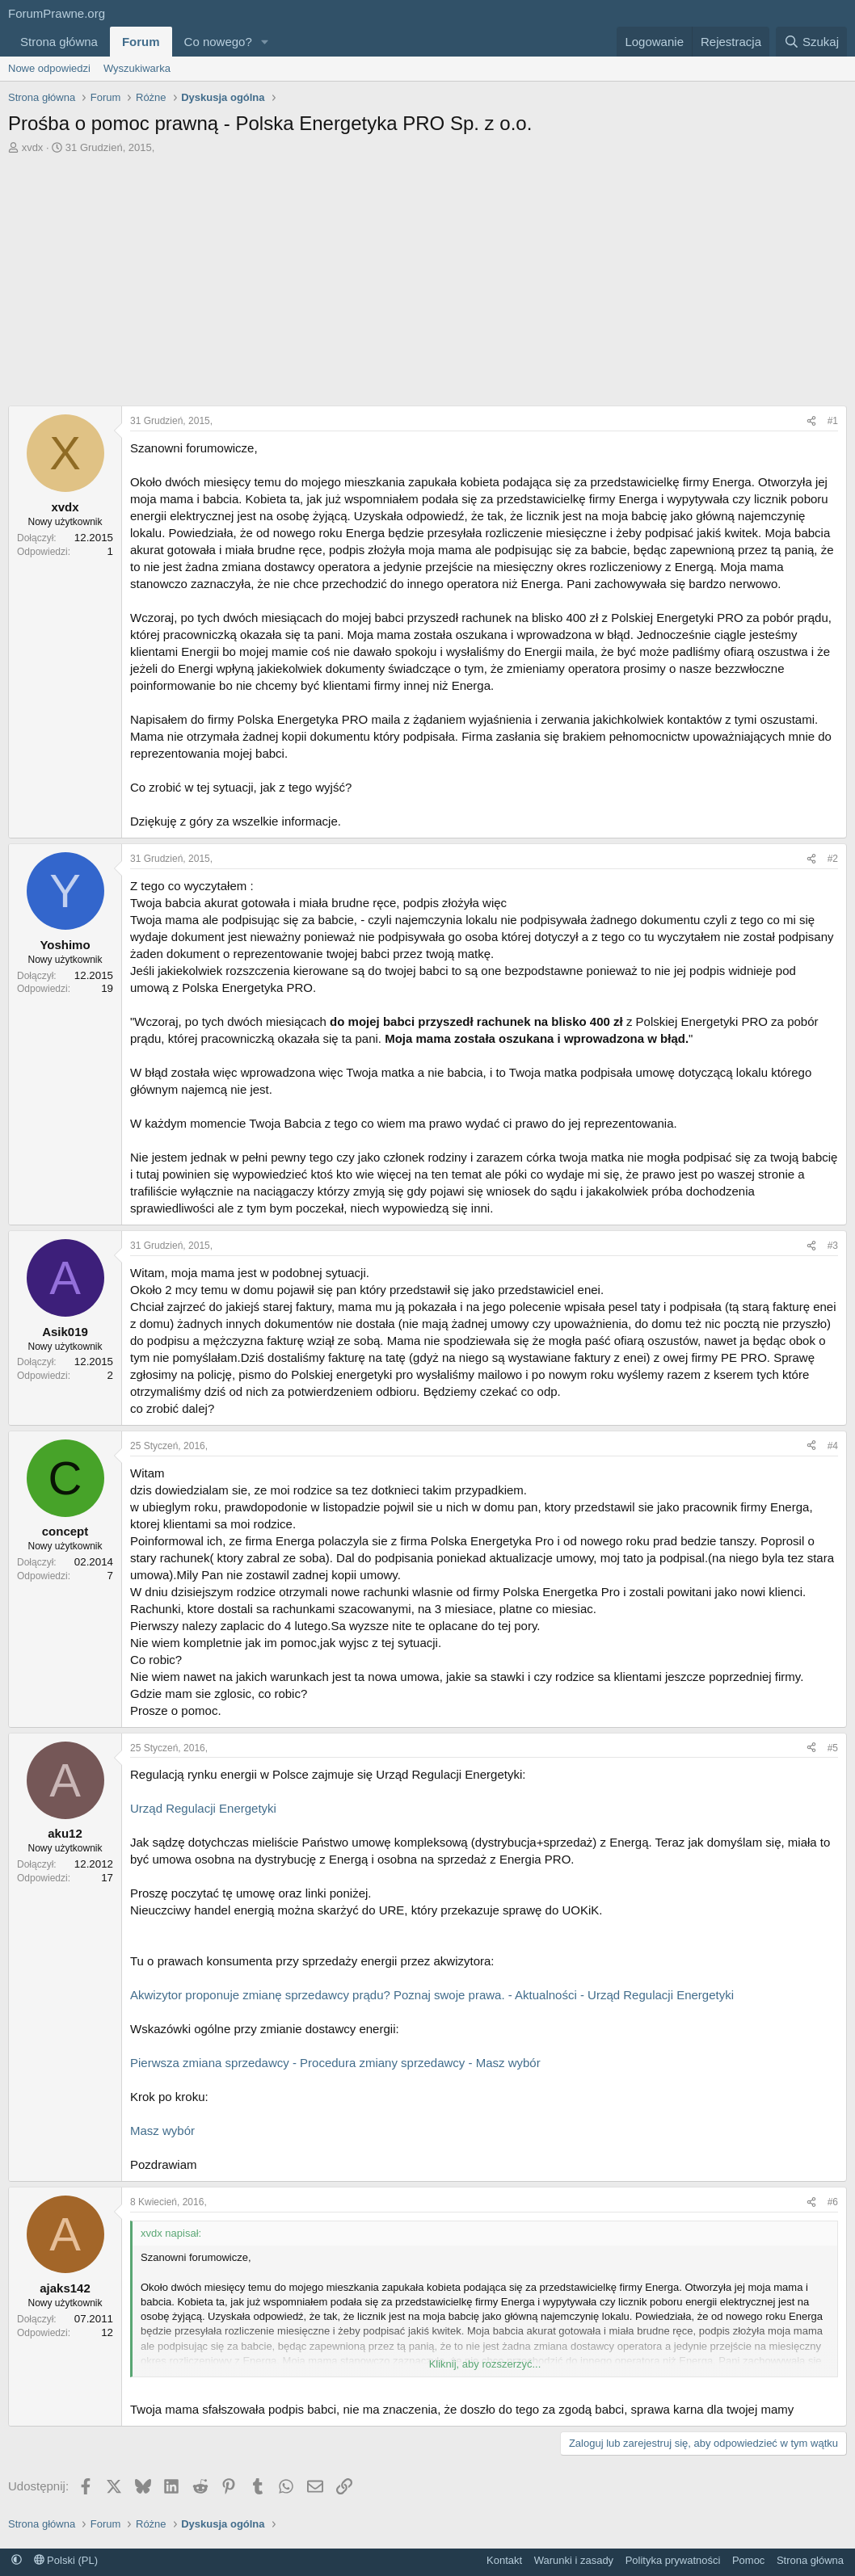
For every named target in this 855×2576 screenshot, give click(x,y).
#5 (833, 1748)
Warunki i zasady (574, 2560)
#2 (833, 858)
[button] (265, 42)
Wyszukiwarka (137, 68)
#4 (833, 1446)
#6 (833, 2202)
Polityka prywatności (673, 2560)
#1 (833, 421)
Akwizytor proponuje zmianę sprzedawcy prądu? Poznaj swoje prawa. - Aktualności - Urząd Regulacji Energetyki (432, 1995)
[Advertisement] (427, 284)
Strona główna (59, 41)
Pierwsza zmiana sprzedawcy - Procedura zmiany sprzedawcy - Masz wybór (335, 2063)
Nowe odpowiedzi (49, 68)
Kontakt (504, 2560)
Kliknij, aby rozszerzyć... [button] (485, 2364)
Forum (141, 41)
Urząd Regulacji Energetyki (203, 1808)
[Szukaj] (811, 42)
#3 (833, 1245)
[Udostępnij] (811, 421)
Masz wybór (162, 2130)
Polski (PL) (66, 2560)
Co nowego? (218, 41)
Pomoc (748, 2560)
